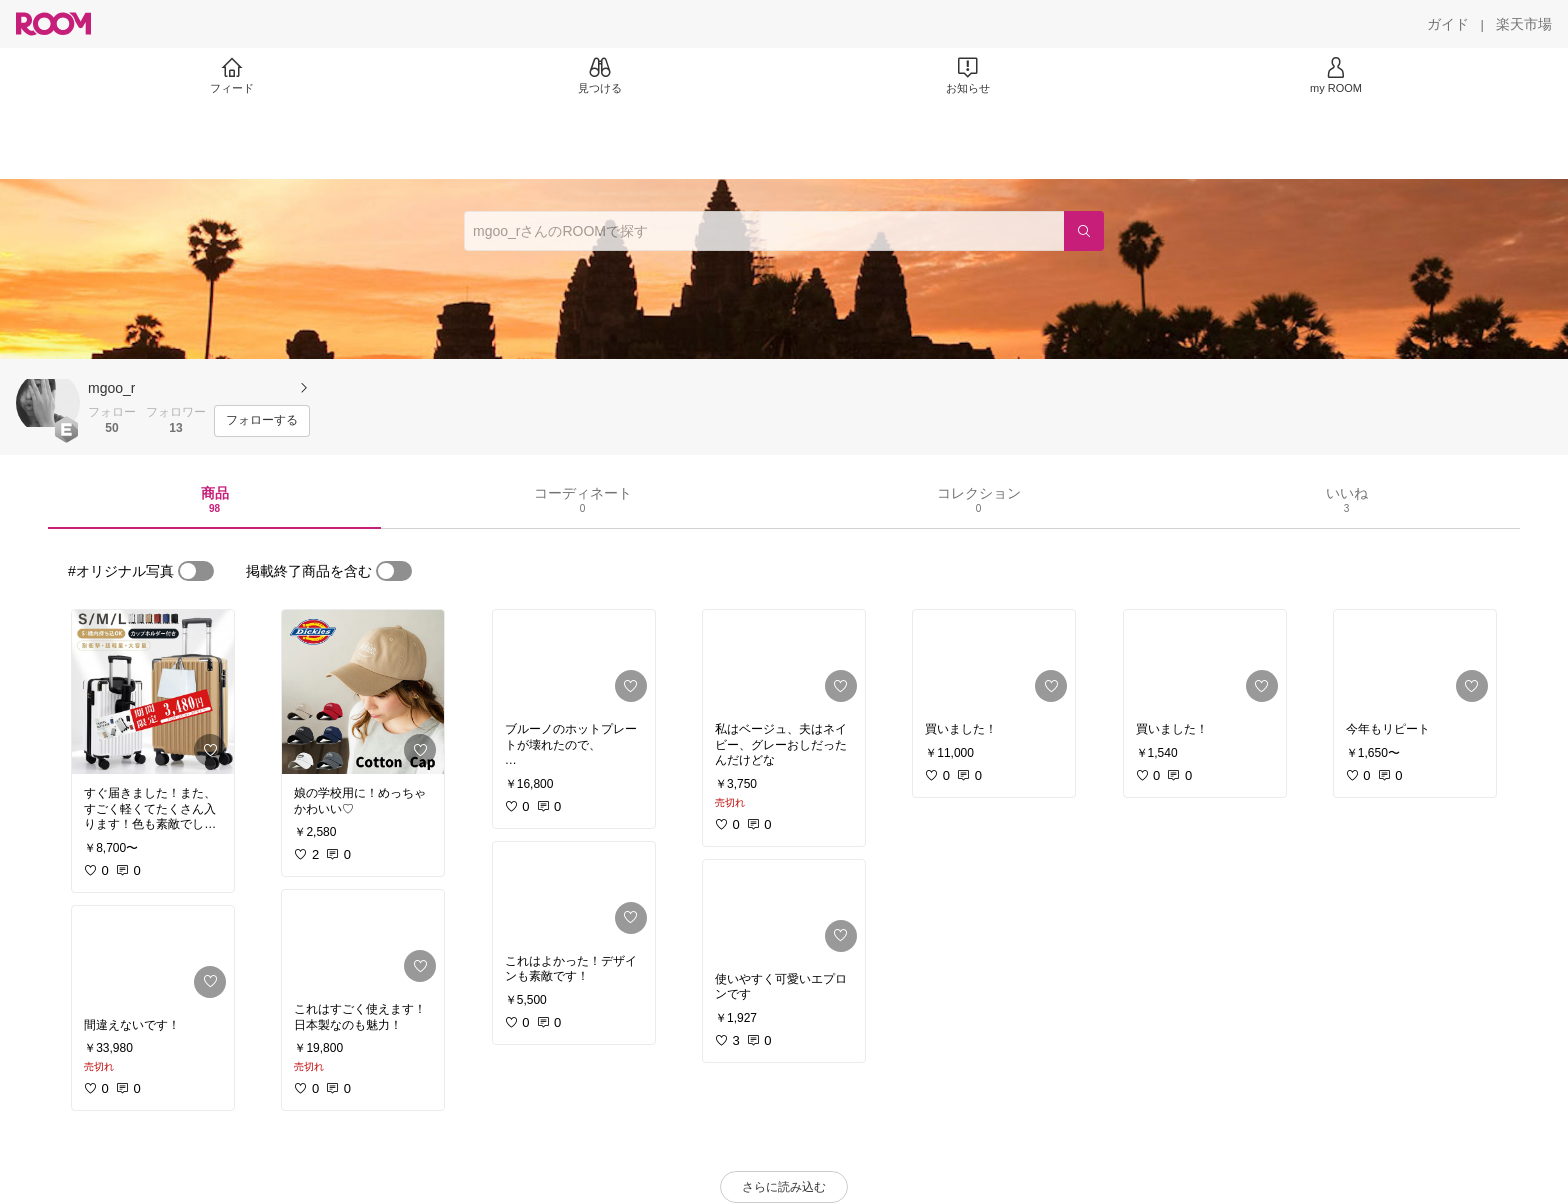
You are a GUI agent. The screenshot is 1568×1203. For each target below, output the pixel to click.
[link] (153, 692)
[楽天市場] (1524, 24)
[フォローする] (262, 421)
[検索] (1084, 231)
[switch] (196, 571)
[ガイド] (1448, 24)
